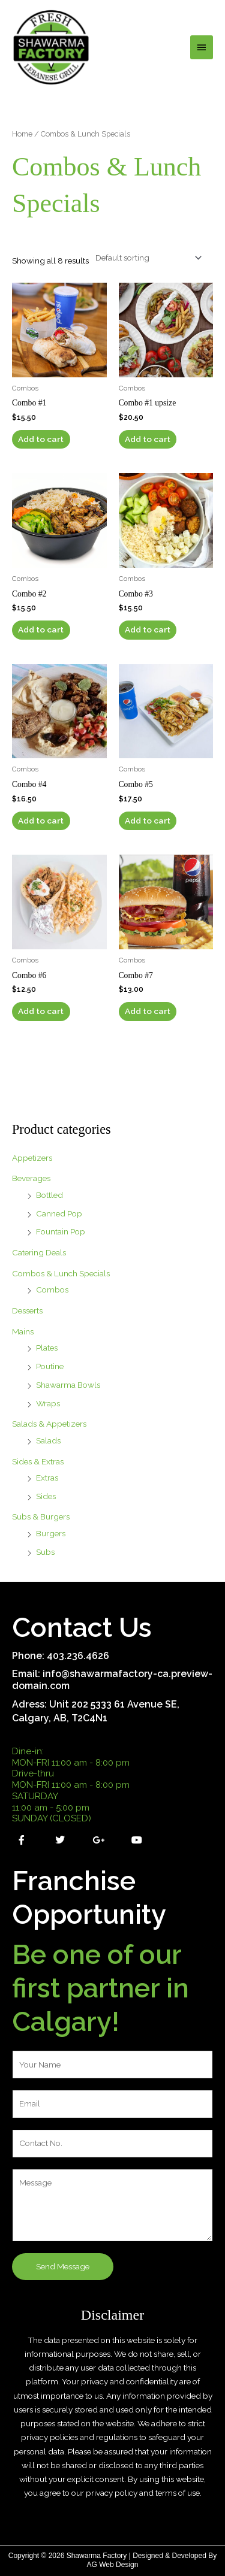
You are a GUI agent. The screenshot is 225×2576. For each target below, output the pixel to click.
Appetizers (32, 1158)
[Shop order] (146, 258)
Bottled (49, 1195)
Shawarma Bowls (68, 1385)
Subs (45, 1552)
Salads (48, 1440)
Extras (47, 1477)
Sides (46, 1496)
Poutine (50, 1366)
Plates (47, 1347)
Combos (52, 1289)
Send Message (62, 2266)
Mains (23, 1331)
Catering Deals (39, 1252)
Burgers (50, 1533)
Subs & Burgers (41, 1516)
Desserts (27, 1310)
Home (22, 133)
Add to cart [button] (41, 439)
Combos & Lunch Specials (61, 1273)
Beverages (31, 1178)
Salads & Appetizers (49, 1423)
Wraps (48, 1403)
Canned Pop (59, 1213)
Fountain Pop (60, 1231)
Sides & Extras (38, 1461)
